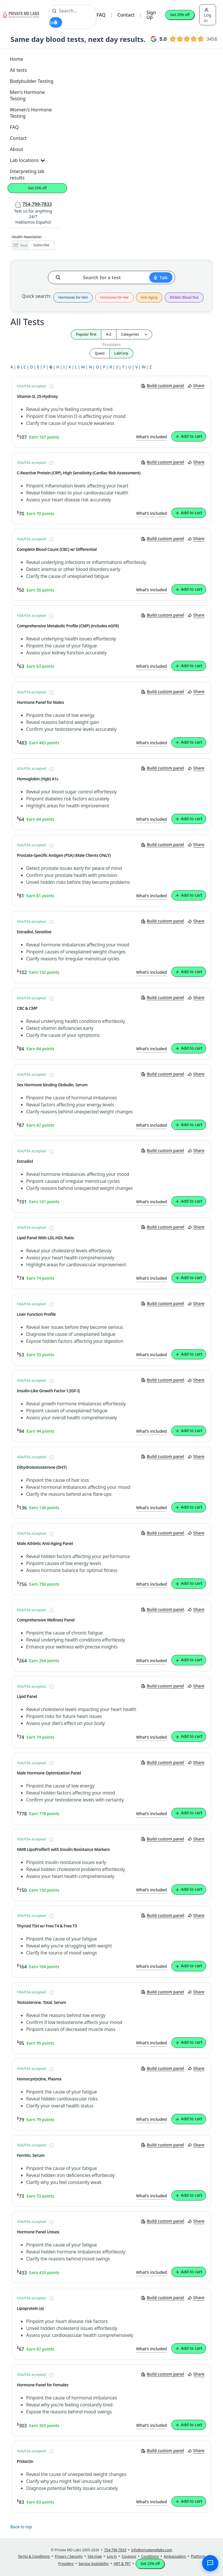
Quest (100, 353)
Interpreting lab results (27, 174)
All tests (18, 70)
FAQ (100, 15)
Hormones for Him (73, 297)
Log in (207, 15)
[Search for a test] (59, 275)
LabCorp (121, 353)
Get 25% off (179, 14)
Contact (125, 15)
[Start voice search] (55, 22)
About (16, 149)
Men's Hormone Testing (27, 95)
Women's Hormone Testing (31, 112)
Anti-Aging (149, 297)
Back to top (21, 2526)
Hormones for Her (114, 297)
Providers (111, 344)
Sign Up (151, 14)
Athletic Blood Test (184, 297)
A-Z (109, 334)
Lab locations (27, 160)
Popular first (86, 334)
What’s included (151, 436)
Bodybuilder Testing (31, 81)
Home (16, 59)
